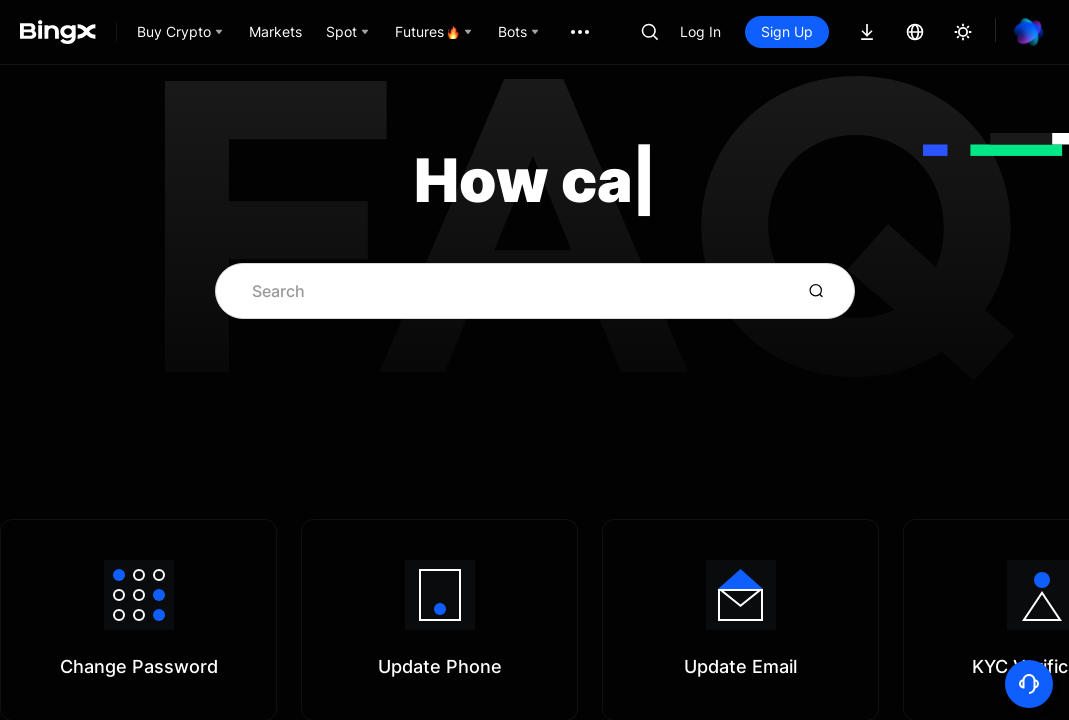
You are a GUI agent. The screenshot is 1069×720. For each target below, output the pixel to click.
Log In (700, 31)
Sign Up (787, 31)
